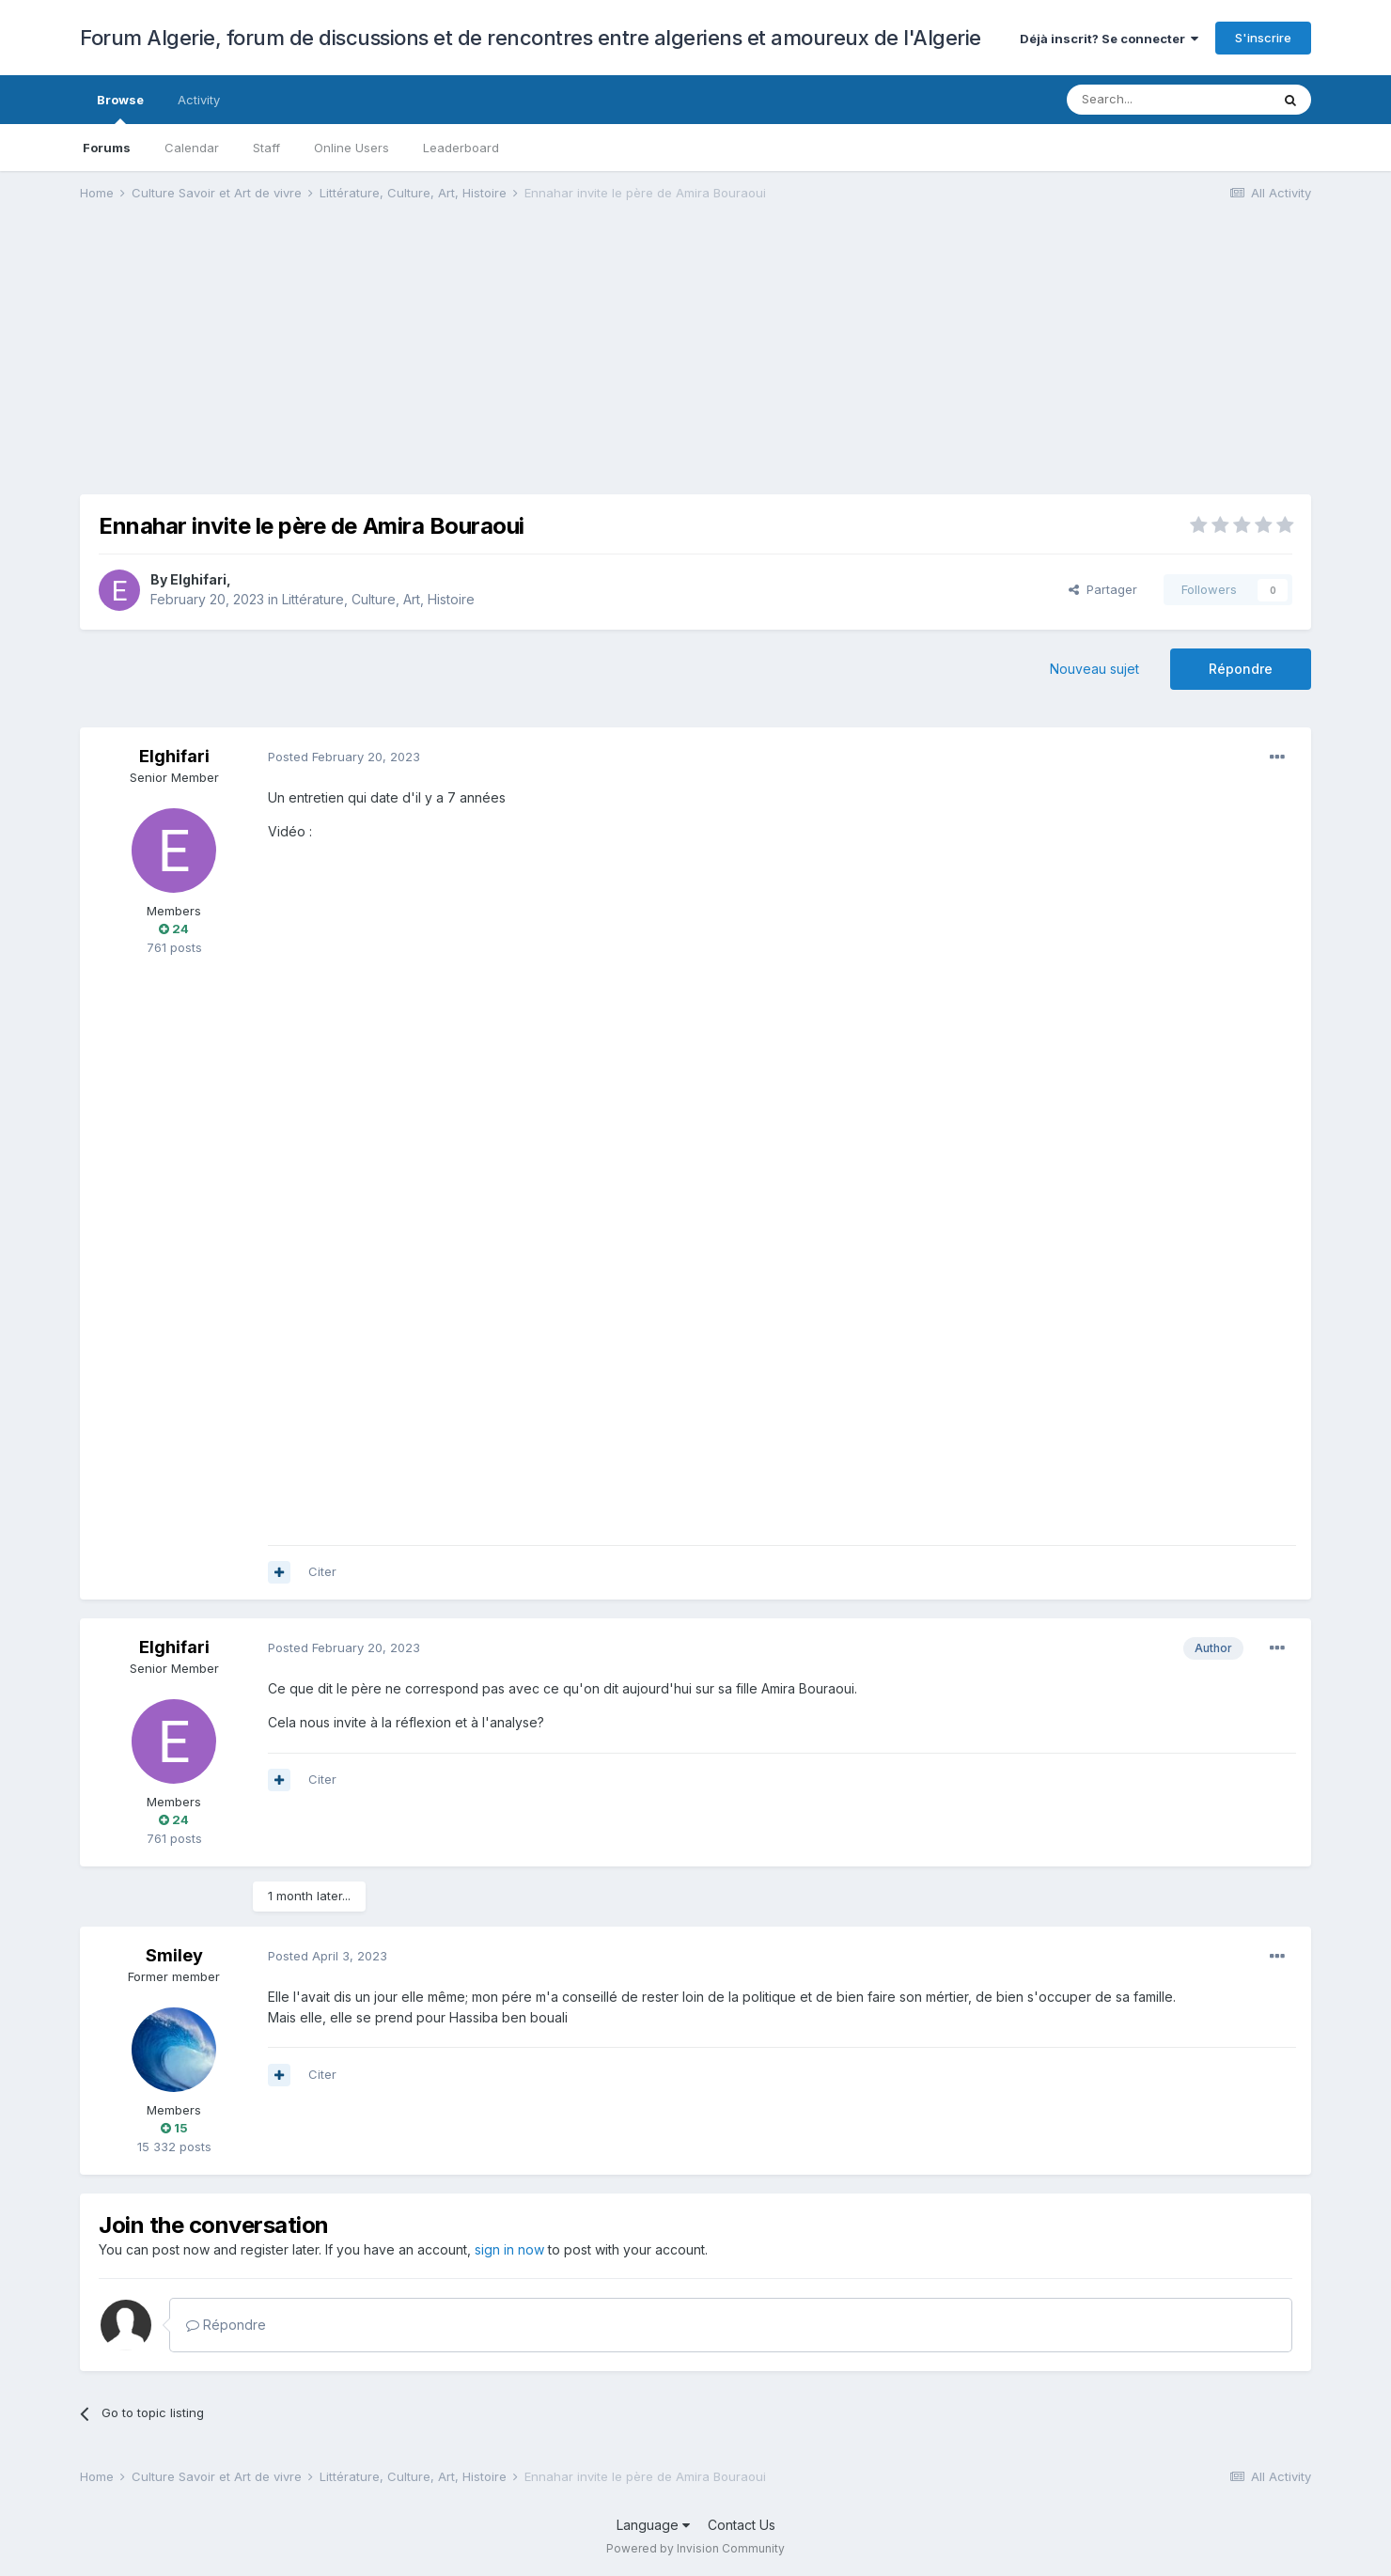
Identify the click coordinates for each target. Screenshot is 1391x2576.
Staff (266, 147)
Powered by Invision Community (695, 2548)
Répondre (1241, 669)
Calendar (191, 147)
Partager (1103, 589)
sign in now (509, 2249)
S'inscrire (1263, 37)
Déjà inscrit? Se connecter (1109, 38)
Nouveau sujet (1094, 669)
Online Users (351, 147)
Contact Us (741, 2525)
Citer (322, 1571)
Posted (344, 756)
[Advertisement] (422, 362)
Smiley (174, 1955)
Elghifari (198, 579)
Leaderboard (461, 147)
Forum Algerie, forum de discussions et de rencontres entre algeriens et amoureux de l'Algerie (530, 37)
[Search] (1168, 100)
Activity (199, 99)
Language (653, 2525)
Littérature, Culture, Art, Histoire (378, 599)
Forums (107, 147)
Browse (120, 108)
